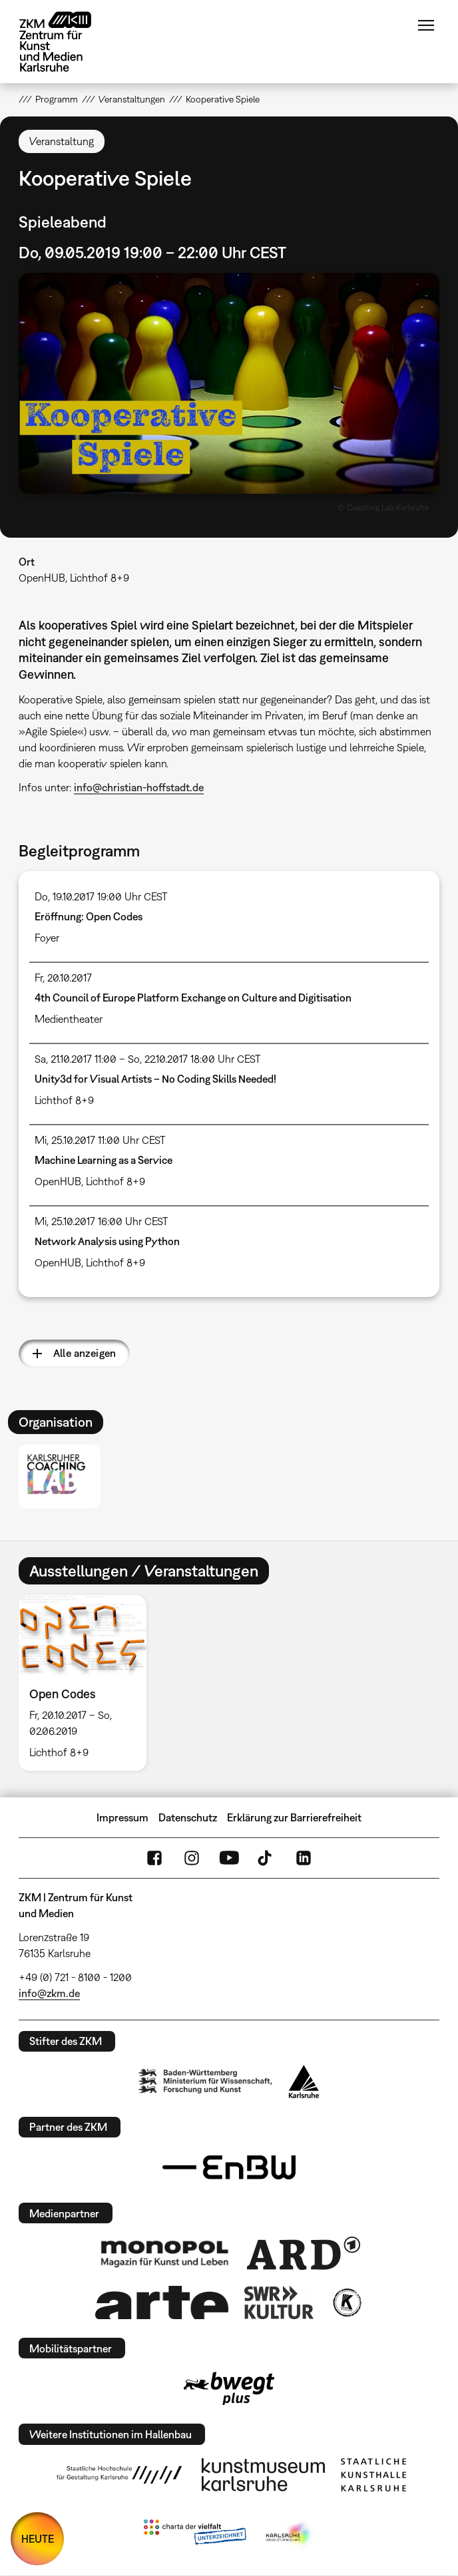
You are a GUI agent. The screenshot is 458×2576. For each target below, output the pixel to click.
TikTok (266, 1858)
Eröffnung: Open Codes (88, 916)
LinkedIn (303, 1858)
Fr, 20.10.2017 (63, 978)
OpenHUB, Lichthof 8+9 (74, 578)
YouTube (229, 1858)
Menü (426, 25)
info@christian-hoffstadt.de (139, 787)
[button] (229, 383)
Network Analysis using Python (107, 1241)
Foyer (47, 938)
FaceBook (154, 1858)
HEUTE (37, 2539)
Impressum (122, 1817)
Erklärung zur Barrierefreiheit (294, 1817)
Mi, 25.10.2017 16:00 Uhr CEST (101, 1221)
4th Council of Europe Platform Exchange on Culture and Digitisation (193, 998)
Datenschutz (187, 1817)
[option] (88, 1683)
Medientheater (69, 1019)
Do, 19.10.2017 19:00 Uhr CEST (101, 896)
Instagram (191, 1858)
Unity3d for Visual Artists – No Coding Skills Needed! (155, 1079)
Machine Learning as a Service (103, 1160)
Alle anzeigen (84, 1353)
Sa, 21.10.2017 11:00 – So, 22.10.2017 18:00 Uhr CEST (148, 1059)
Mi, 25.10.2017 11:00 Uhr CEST (100, 1140)
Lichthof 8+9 (64, 1100)
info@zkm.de (49, 1993)
